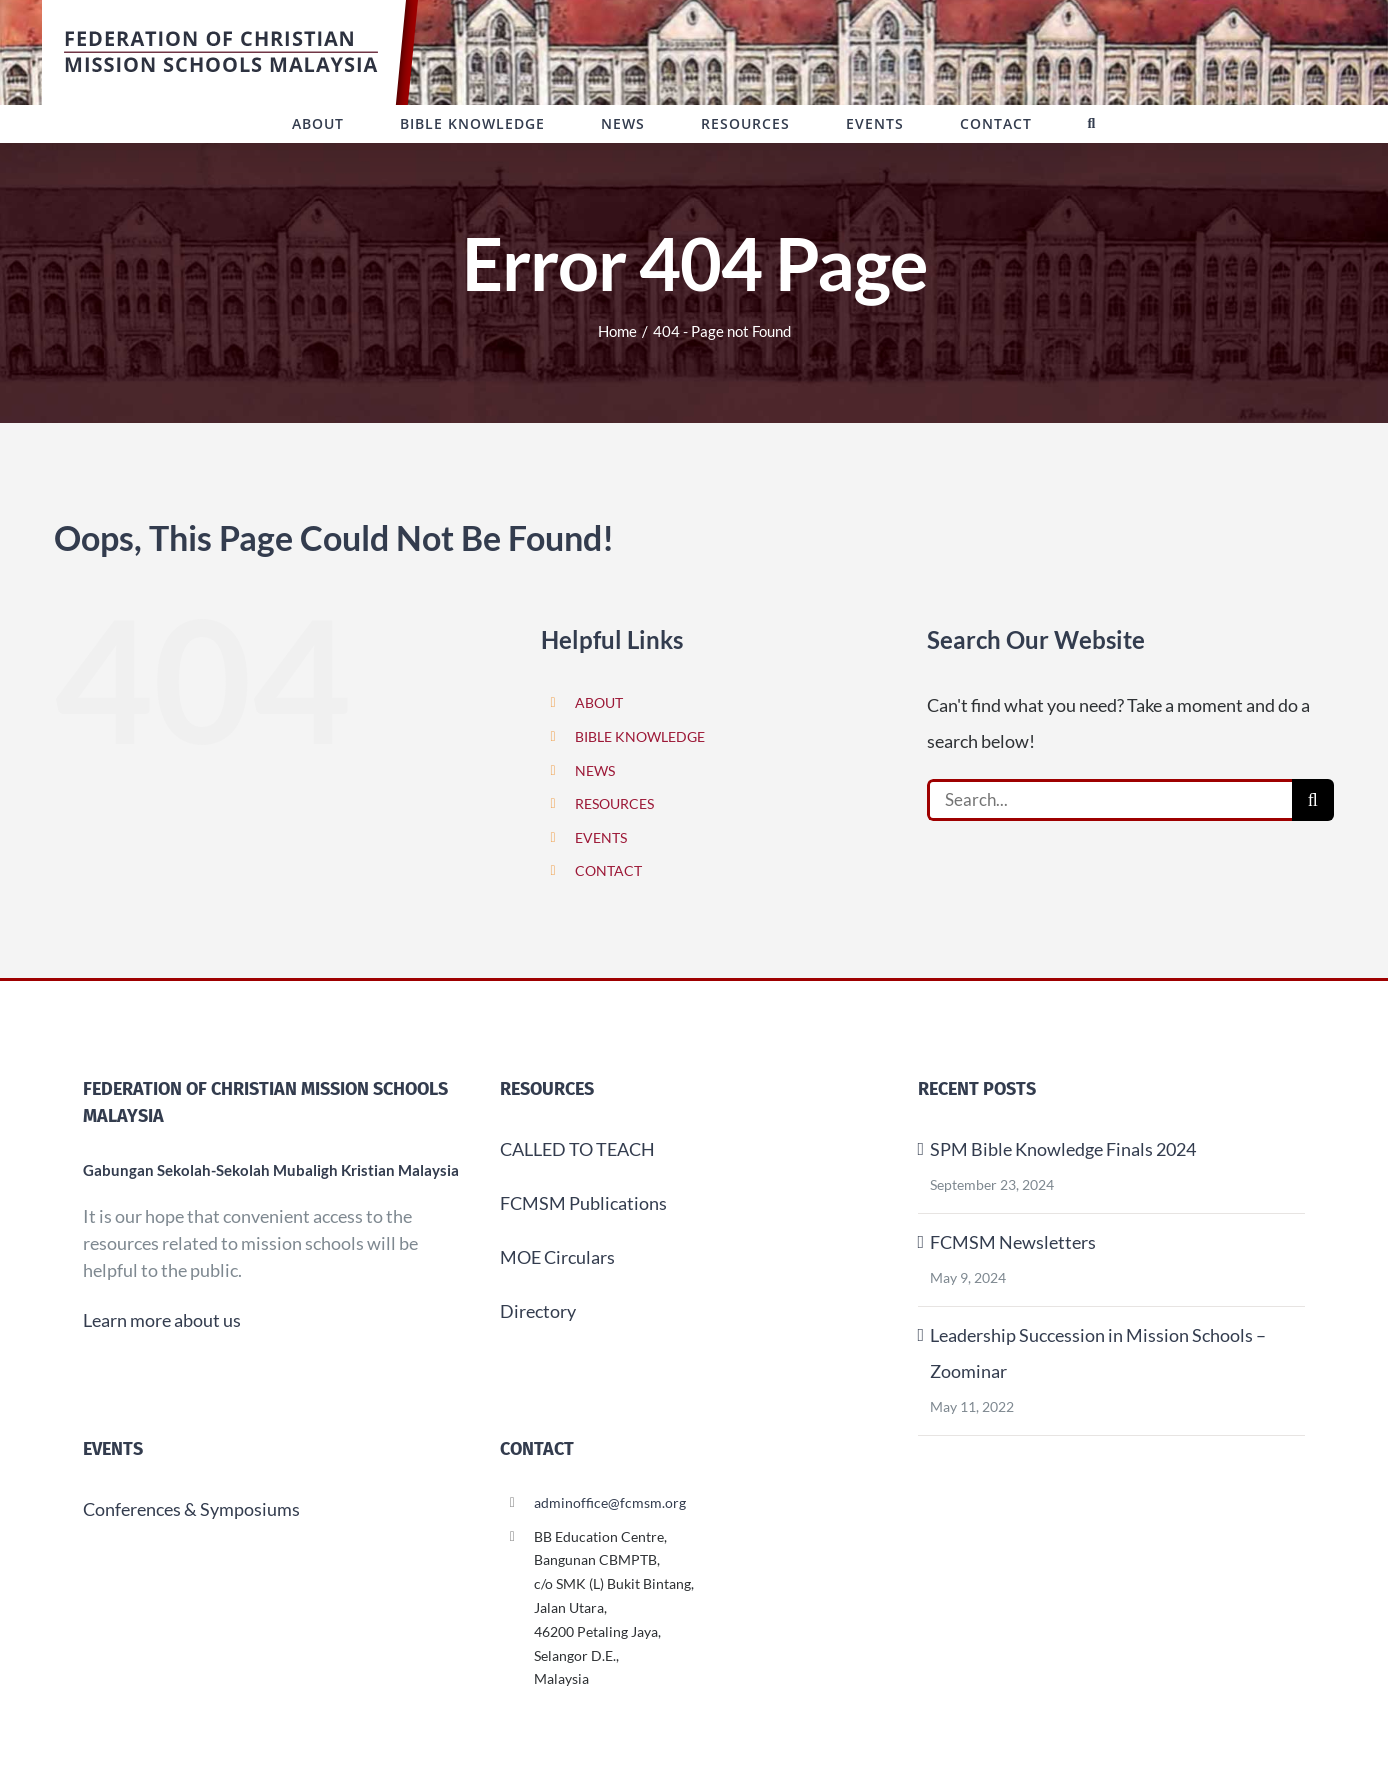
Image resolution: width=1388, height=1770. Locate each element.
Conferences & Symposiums (191, 1509)
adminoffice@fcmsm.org (610, 1502)
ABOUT (599, 702)
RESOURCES (614, 803)
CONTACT (608, 870)
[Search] (1313, 800)
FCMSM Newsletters (1013, 1242)
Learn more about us (162, 1320)
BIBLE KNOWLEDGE (640, 736)
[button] (1092, 124)
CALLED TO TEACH (577, 1149)
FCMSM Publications (583, 1203)
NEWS (595, 770)
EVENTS (601, 837)
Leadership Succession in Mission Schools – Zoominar (1098, 1353)
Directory (538, 1311)
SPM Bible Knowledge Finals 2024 (1063, 1149)
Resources (547, 1089)
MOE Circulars (557, 1257)
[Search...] (1109, 800)
